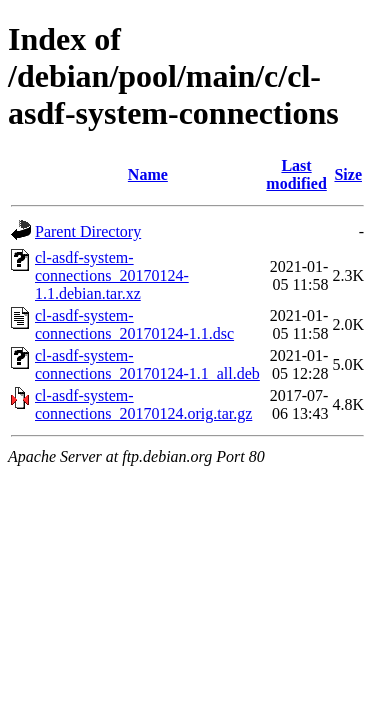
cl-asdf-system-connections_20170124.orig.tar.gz (143, 404)
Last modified (296, 174)
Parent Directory (88, 231)
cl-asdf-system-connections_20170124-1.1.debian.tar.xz (112, 275)
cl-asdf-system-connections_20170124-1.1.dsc (134, 324)
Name (148, 174)
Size (348, 174)
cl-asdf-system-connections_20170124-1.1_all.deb (147, 364)
